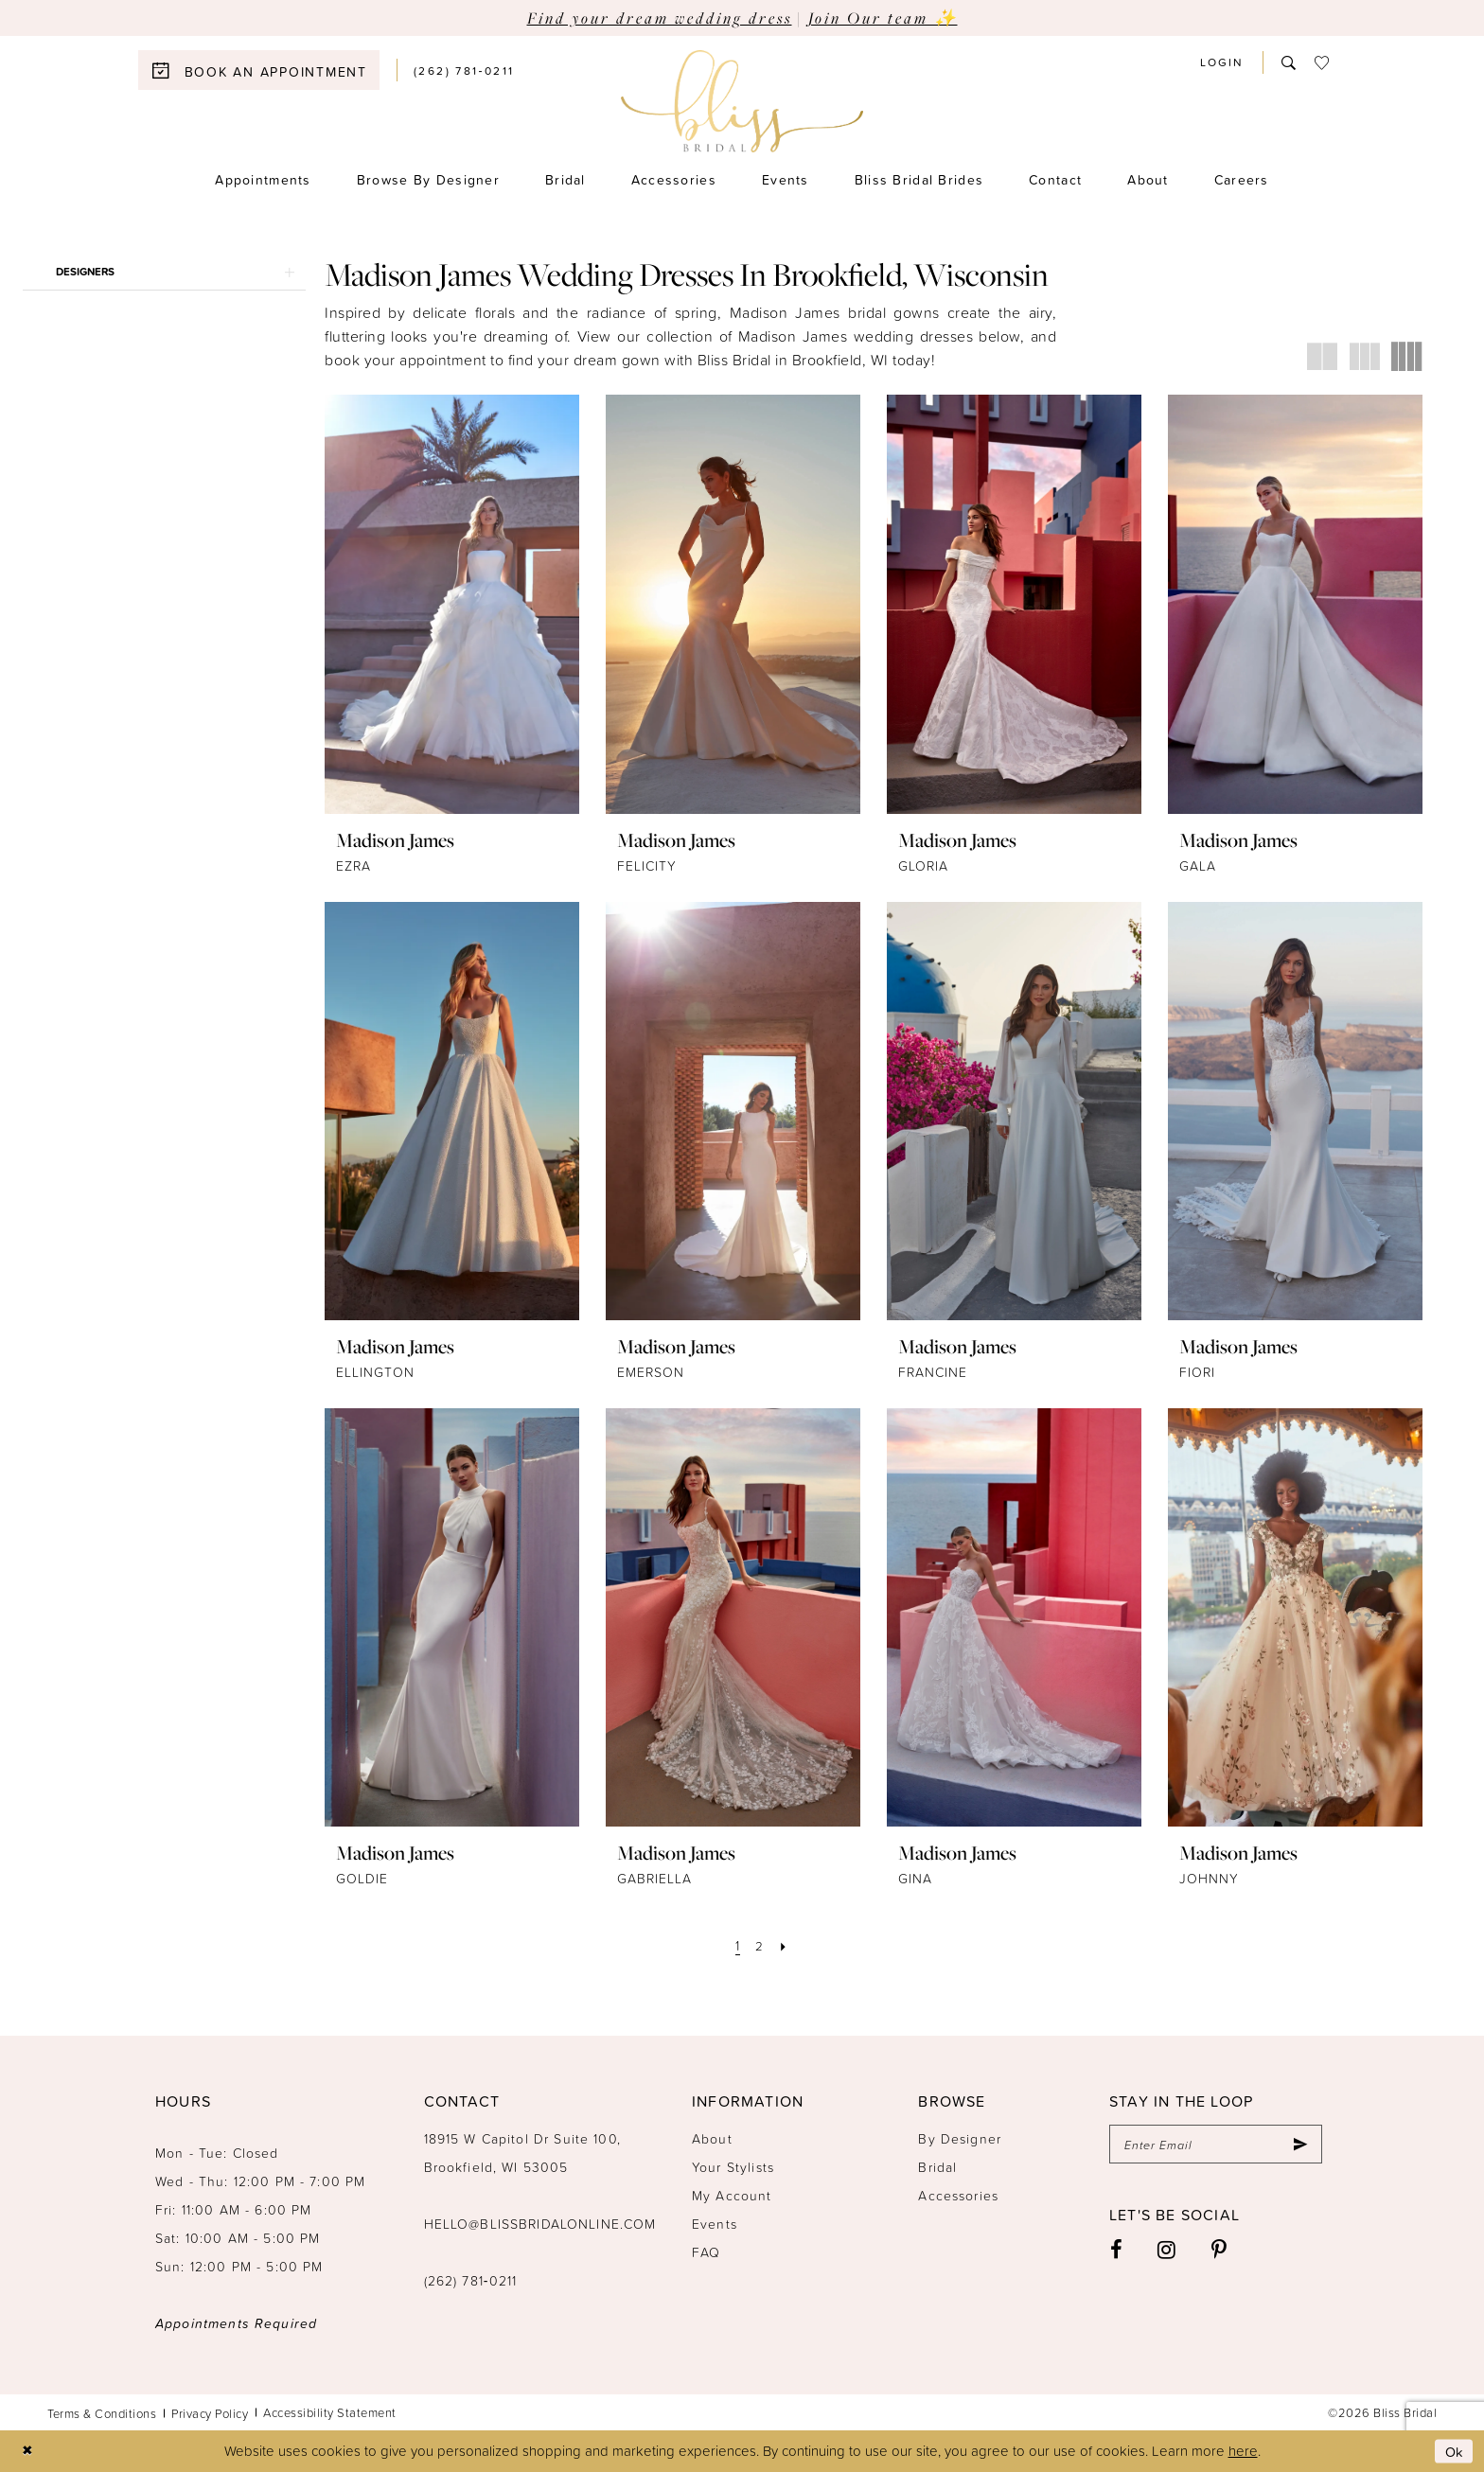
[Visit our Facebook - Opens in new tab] (1116, 2250)
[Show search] (1288, 62)
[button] (1222, 62)
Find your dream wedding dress (659, 17)
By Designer (959, 2138)
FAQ (706, 2252)
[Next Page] (784, 1945)
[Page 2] (759, 1945)
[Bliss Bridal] (742, 101)
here (1243, 2451)
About (712, 2138)
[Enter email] (1215, 2144)
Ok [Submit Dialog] (1453, 2451)
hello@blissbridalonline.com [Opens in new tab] (540, 2224)
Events (714, 2224)
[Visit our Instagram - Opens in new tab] (1167, 2250)
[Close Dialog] (27, 2451)
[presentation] (452, 604)
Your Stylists (733, 2167)
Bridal (937, 2167)
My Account (732, 2195)
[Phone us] (464, 70)
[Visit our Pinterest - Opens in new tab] (1219, 2250)
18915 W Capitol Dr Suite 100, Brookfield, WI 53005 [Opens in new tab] (522, 2152)
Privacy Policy (209, 2413)
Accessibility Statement (330, 2412)
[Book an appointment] (259, 70)
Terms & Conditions (101, 2413)
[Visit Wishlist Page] (1321, 62)
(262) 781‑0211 (471, 2280)
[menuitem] (267, 70)
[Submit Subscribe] (1299, 2144)
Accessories (958, 2195)
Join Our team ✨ (883, 17)
